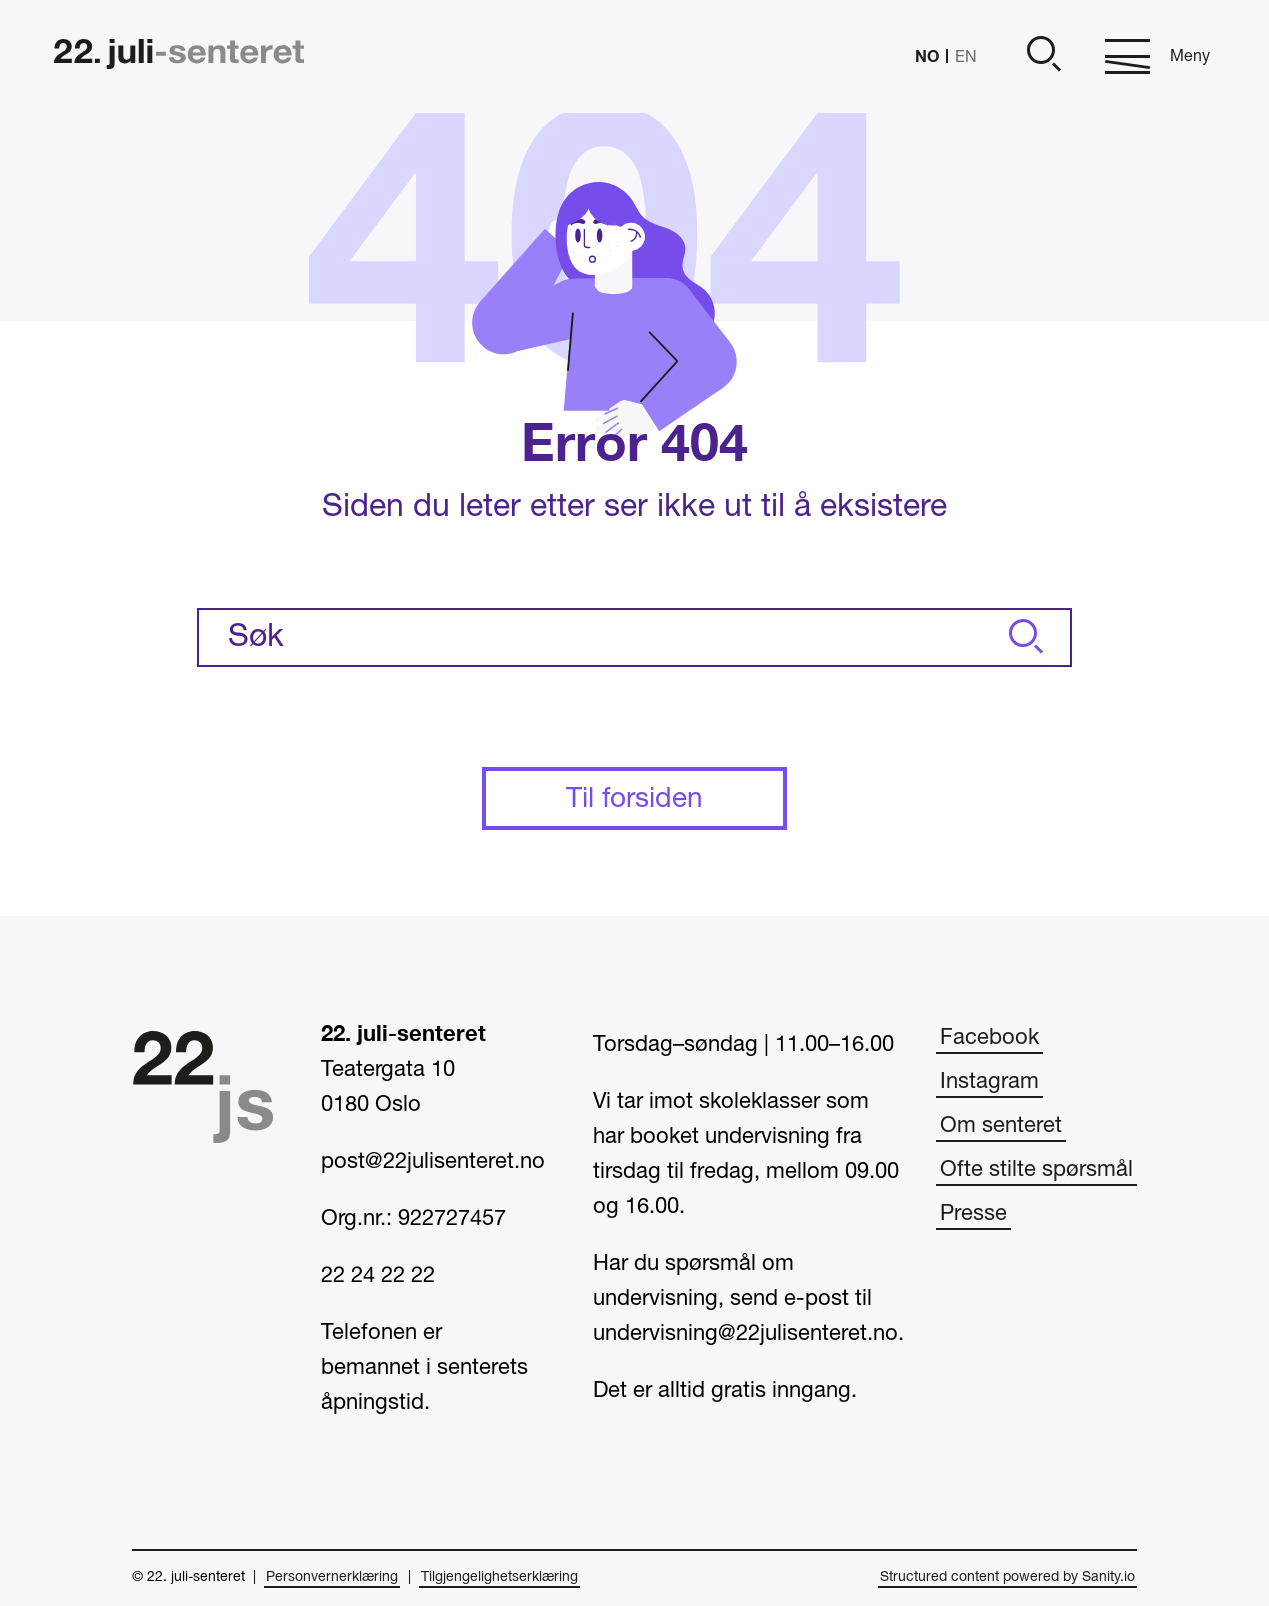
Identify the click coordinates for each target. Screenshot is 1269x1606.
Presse (973, 1214)
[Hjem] (179, 56)
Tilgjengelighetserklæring (499, 1577)
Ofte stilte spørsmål (1036, 1170)
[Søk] (1023, 637)
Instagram (989, 1082)
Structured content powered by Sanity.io (1007, 1577)
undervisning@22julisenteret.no (745, 1334)
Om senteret (1001, 1126)
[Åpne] (1041, 56)
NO (927, 55)
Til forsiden (634, 800)
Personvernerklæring (332, 1577)
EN (966, 58)
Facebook (989, 1038)
